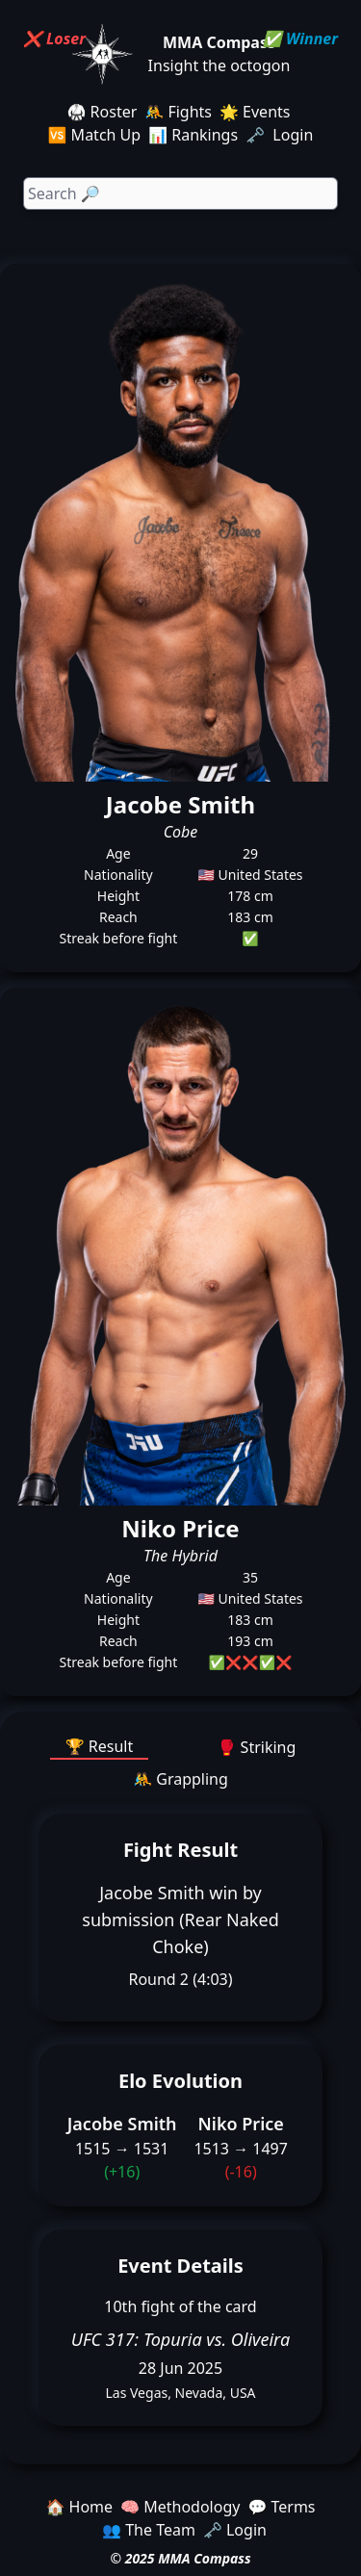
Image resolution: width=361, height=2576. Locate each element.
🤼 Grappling (180, 1779)
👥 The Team (148, 2529)
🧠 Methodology (180, 2506)
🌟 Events (254, 111)
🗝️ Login (281, 134)
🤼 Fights (178, 111)
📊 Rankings (193, 134)
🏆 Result (99, 1746)
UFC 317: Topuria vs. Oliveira (180, 2339)
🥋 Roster (102, 111)
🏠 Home (79, 2506)
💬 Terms (281, 2506)
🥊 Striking (257, 1747)
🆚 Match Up (95, 134)
